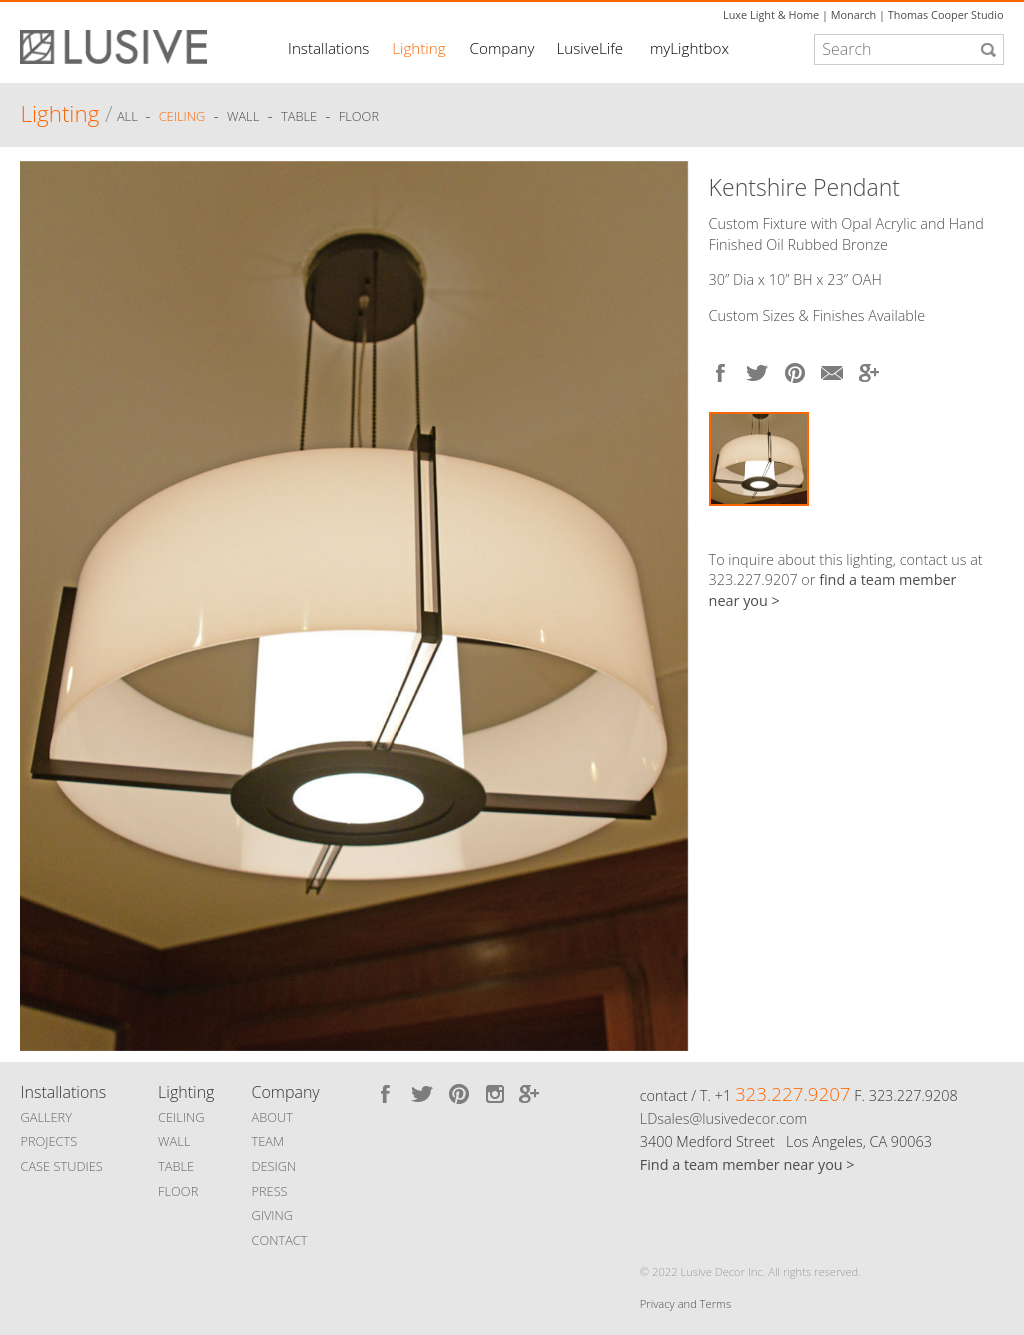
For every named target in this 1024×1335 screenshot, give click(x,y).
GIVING (272, 1215)
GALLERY (46, 1117)
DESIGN (273, 1166)
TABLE (176, 1166)
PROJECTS (48, 1141)
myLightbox (689, 48)
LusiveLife (589, 48)
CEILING (181, 1117)
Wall (243, 117)
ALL (129, 117)
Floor (359, 117)
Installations (328, 48)
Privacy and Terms (685, 1303)
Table (299, 117)
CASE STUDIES (61, 1166)
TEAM (267, 1141)
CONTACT (279, 1240)
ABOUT (271, 1117)
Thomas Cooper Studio (946, 14)
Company (502, 48)
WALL (174, 1141)
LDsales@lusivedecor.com (723, 1118)
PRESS (269, 1191)
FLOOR (178, 1191)
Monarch (853, 14)
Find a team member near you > (747, 1164)
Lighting (418, 48)
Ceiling (182, 117)
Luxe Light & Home (771, 14)
